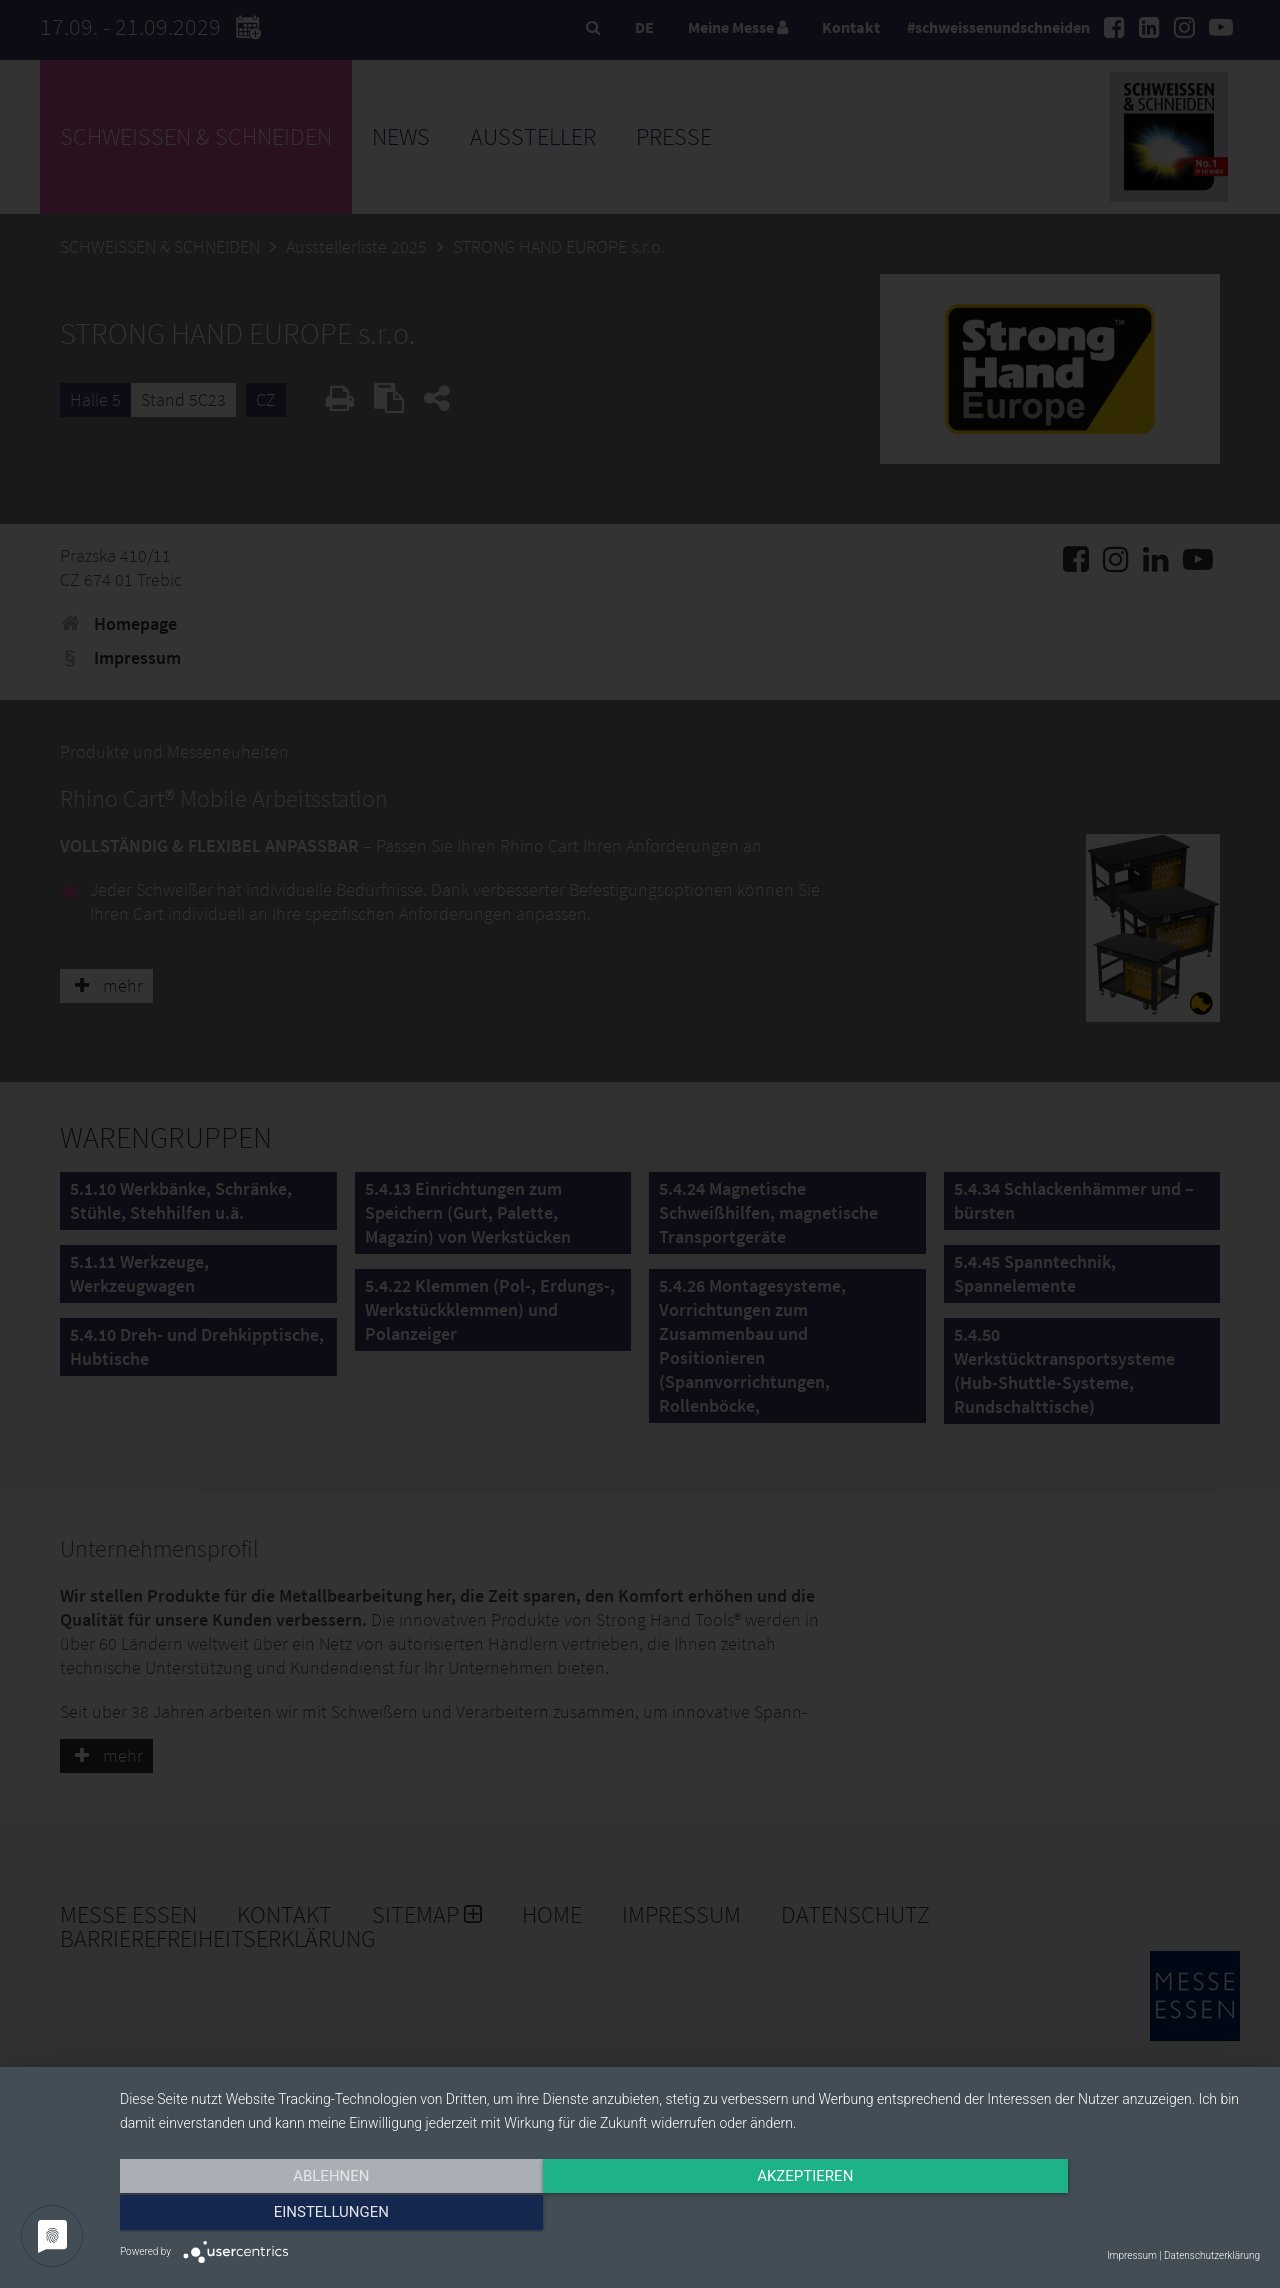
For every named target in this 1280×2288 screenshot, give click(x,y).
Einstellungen (1088, 2215)
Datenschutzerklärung (1212, 2255)
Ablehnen (291, 2215)
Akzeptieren (690, 2215)
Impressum (1132, 2255)
